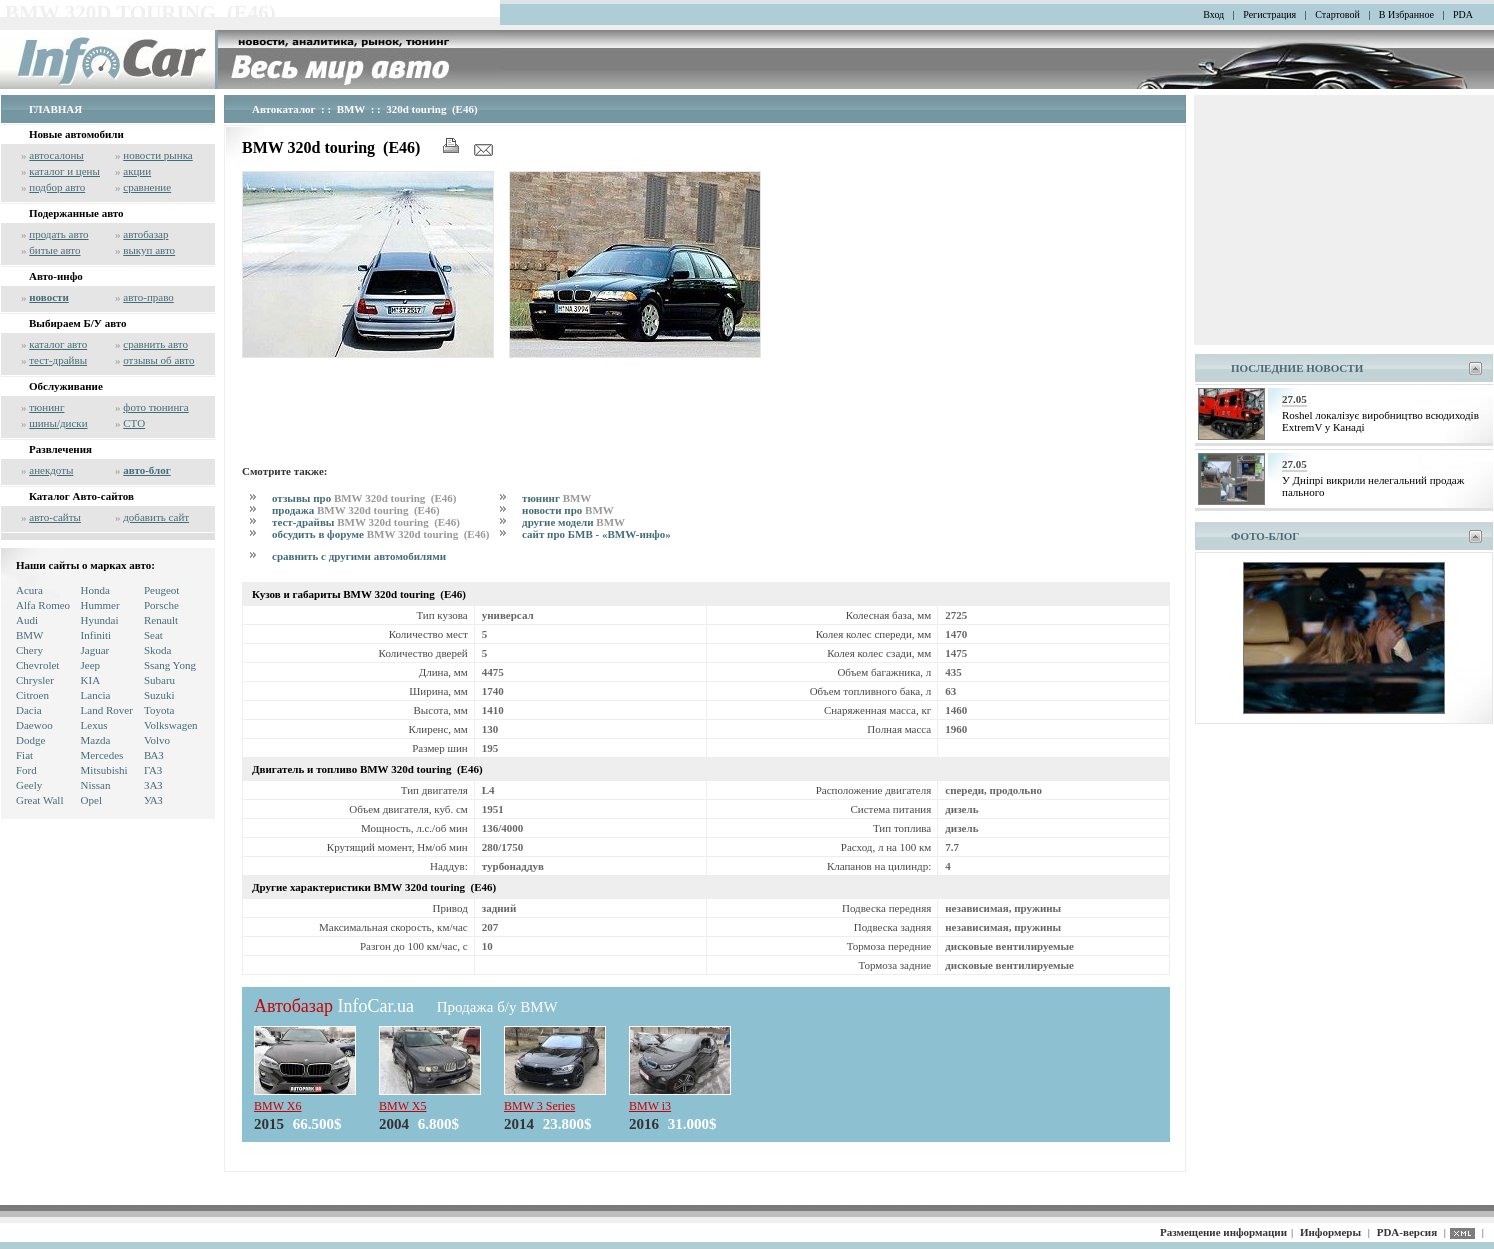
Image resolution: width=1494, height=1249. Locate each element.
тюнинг (46, 407)
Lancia (96, 695)
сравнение (147, 187)
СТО (134, 423)
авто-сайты (55, 517)
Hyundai (100, 620)
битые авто (54, 250)
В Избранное (1406, 14)
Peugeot (161, 590)
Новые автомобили (76, 134)
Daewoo (34, 725)
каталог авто (58, 344)
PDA (1463, 14)
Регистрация (1269, 14)
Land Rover (107, 710)
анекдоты (51, 470)
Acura (29, 590)
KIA (91, 680)
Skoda (158, 650)
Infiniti (96, 635)
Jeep (91, 665)
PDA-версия (1407, 1232)
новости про (568, 510)
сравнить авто (155, 344)
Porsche (161, 605)
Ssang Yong (170, 665)
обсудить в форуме (382, 534)
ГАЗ (153, 770)
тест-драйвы (58, 360)
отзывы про (365, 498)
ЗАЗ (153, 785)
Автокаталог (284, 109)
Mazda (96, 740)
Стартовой (1337, 14)
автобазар (145, 234)
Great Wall (39, 800)
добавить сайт (156, 517)
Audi (27, 620)
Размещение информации (1223, 1232)
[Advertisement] (606, 408)
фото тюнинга (155, 407)
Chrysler (35, 680)
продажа (357, 510)
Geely (29, 785)
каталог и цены (64, 171)
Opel (91, 800)
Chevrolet (37, 665)
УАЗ (153, 800)
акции (137, 171)
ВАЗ (154, 755)
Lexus (94, 725)
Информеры (1330, 1232)
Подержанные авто (76, 213)
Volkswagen (171, 725)
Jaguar (95, 650)
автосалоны (56, 155)
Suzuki (159, 695)
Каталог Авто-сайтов (81, 496)
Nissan (96, 785)
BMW (30, 635)
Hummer (100, 605)
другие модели (573, 522)
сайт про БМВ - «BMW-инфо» (596, 534)
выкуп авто (149, 250)
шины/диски (58, 423)
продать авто (58, 234)
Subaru (159, 680)
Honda (95, 590)
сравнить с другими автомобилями (359, 556)
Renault (161, 620)
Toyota (159, 710)
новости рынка (157, 155)
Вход (1213, 14)
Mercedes (102, 755)
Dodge (30, 740)
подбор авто (57, 187)
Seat (153, 635)
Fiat (24, 755)
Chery (29, 650)
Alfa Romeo (43, 605)
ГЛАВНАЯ (55, 109)
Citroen (32, 695)
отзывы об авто (158, 360)
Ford (26, 770)
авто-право (148, 297)
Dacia (29, 710)
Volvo (157, 740)
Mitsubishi (104, 770)
